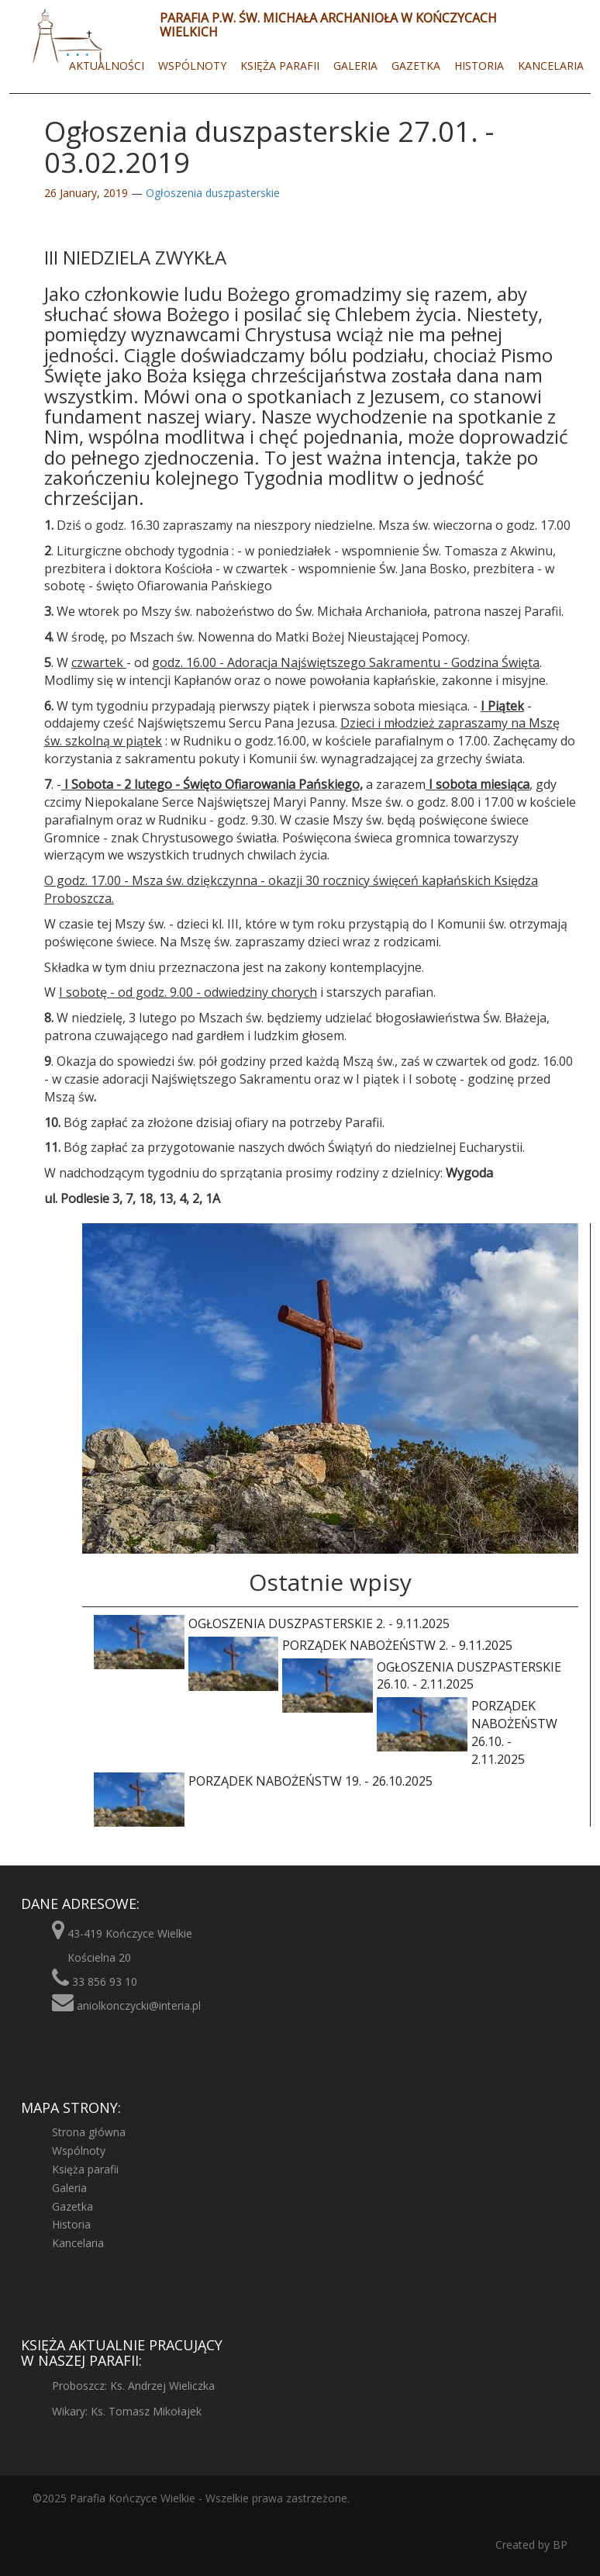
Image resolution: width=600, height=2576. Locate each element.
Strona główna (89, 2132)
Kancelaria (551, 65)
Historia (479, 65)
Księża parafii (279, 65)
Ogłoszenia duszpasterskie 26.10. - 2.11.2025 (421, 1676)
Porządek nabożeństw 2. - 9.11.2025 (350, 1646)
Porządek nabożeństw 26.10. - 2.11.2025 (467, 1732)
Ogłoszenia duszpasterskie (213, 192)
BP (558, 2544)
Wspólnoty (192, 65)
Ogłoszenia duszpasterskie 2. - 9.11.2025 (272, 1624)
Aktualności (106, 65)
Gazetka (415, 65)
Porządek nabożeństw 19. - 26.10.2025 (263, 1781)
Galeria (355, 65)
